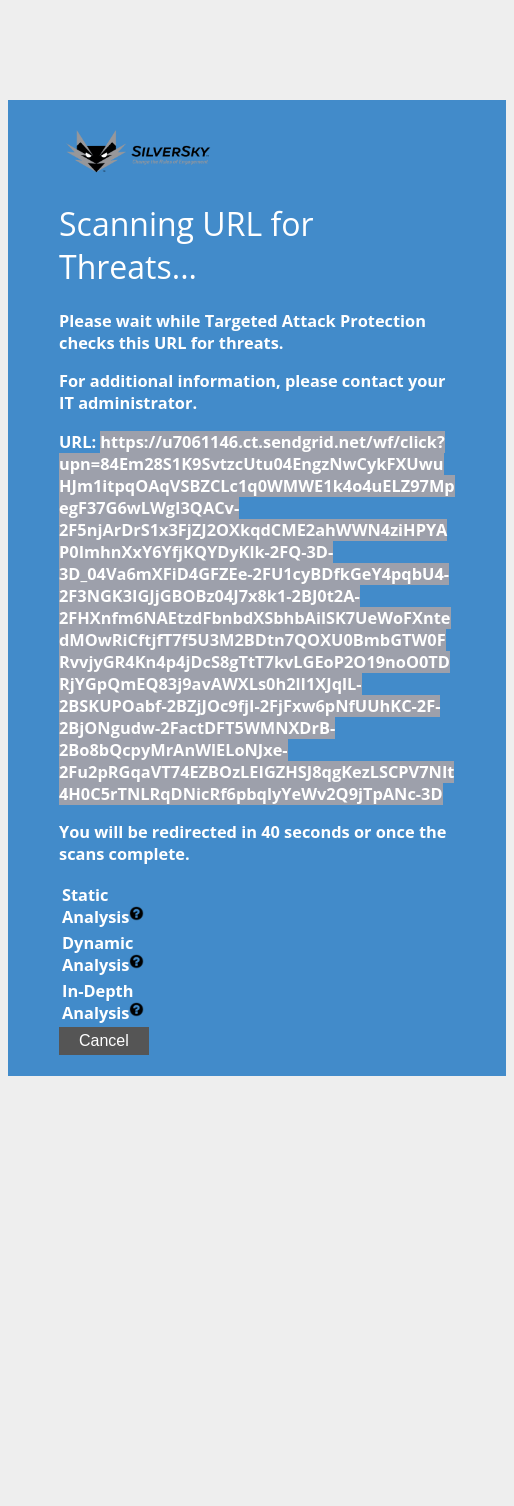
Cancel (104, 1040)
